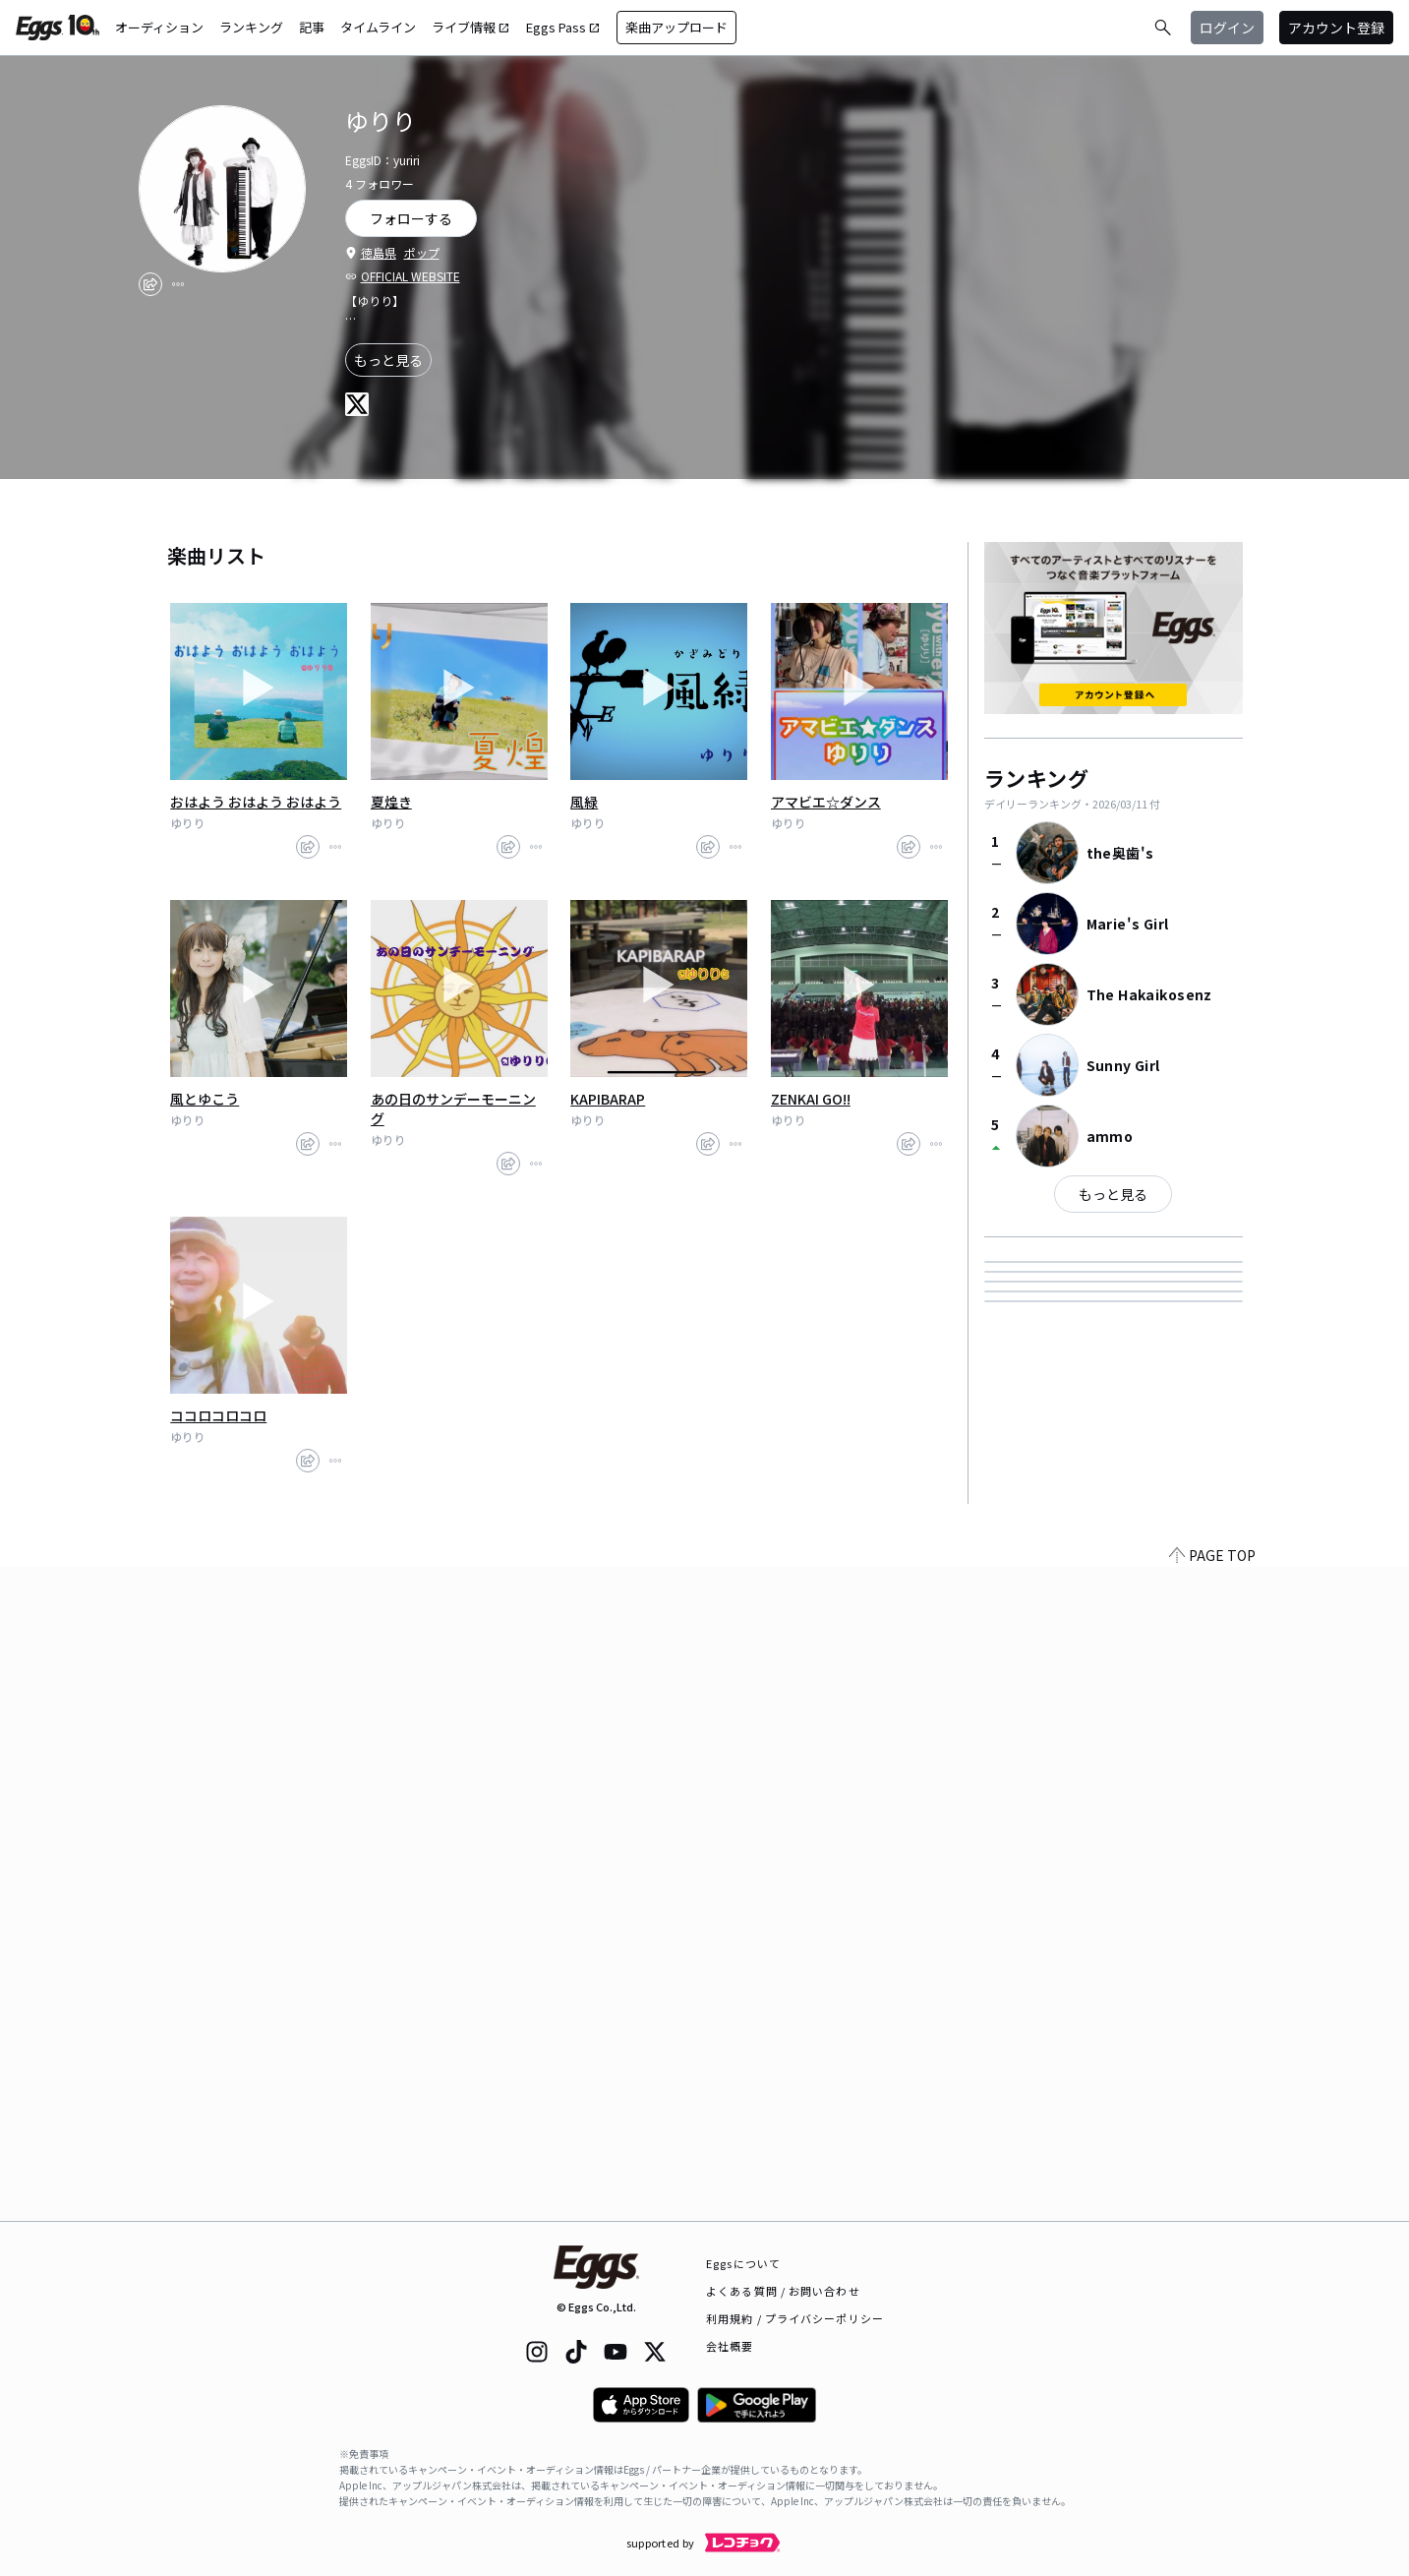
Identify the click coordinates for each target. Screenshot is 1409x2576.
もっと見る (388, 360)
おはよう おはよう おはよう (255, 801)
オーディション (159, 27)
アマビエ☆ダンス (826, 801)
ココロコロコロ (218, 1415)
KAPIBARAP (607, 1098)
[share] (150, 284)
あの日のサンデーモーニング (453, 1108)
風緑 (584, 801)
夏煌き (391, 801)
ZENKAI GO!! (811, 1098)
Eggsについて (743, 2263)
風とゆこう (204, 1098)
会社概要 (729, 2346)
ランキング (251, 27)
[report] (178, 284)
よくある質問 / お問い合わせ (783, 2291)
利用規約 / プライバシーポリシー (795, 2318)
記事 (311, 27)
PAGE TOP (1212, 2209)
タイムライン (378, 27)
